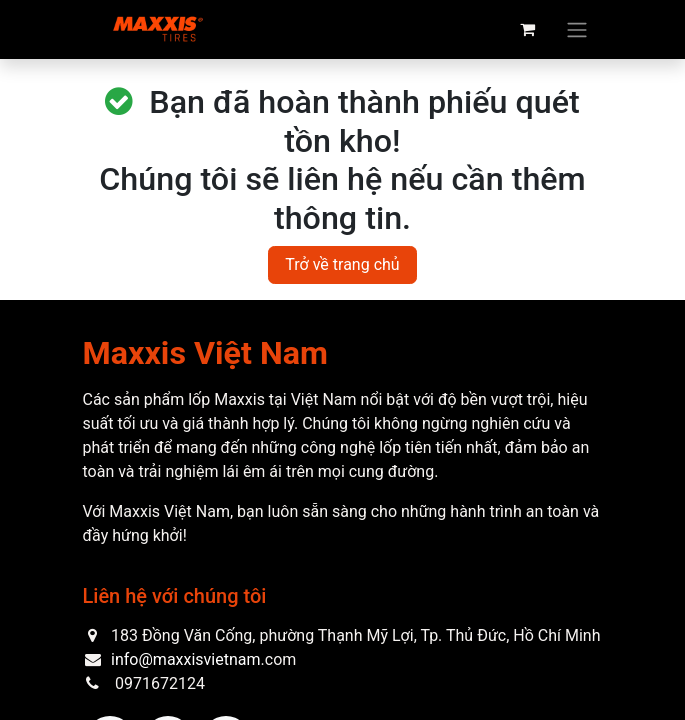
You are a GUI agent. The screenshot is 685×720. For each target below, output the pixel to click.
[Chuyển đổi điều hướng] (577, 29)
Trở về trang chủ (342, 264)
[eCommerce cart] (528, 29)
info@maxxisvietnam (185, 659)
